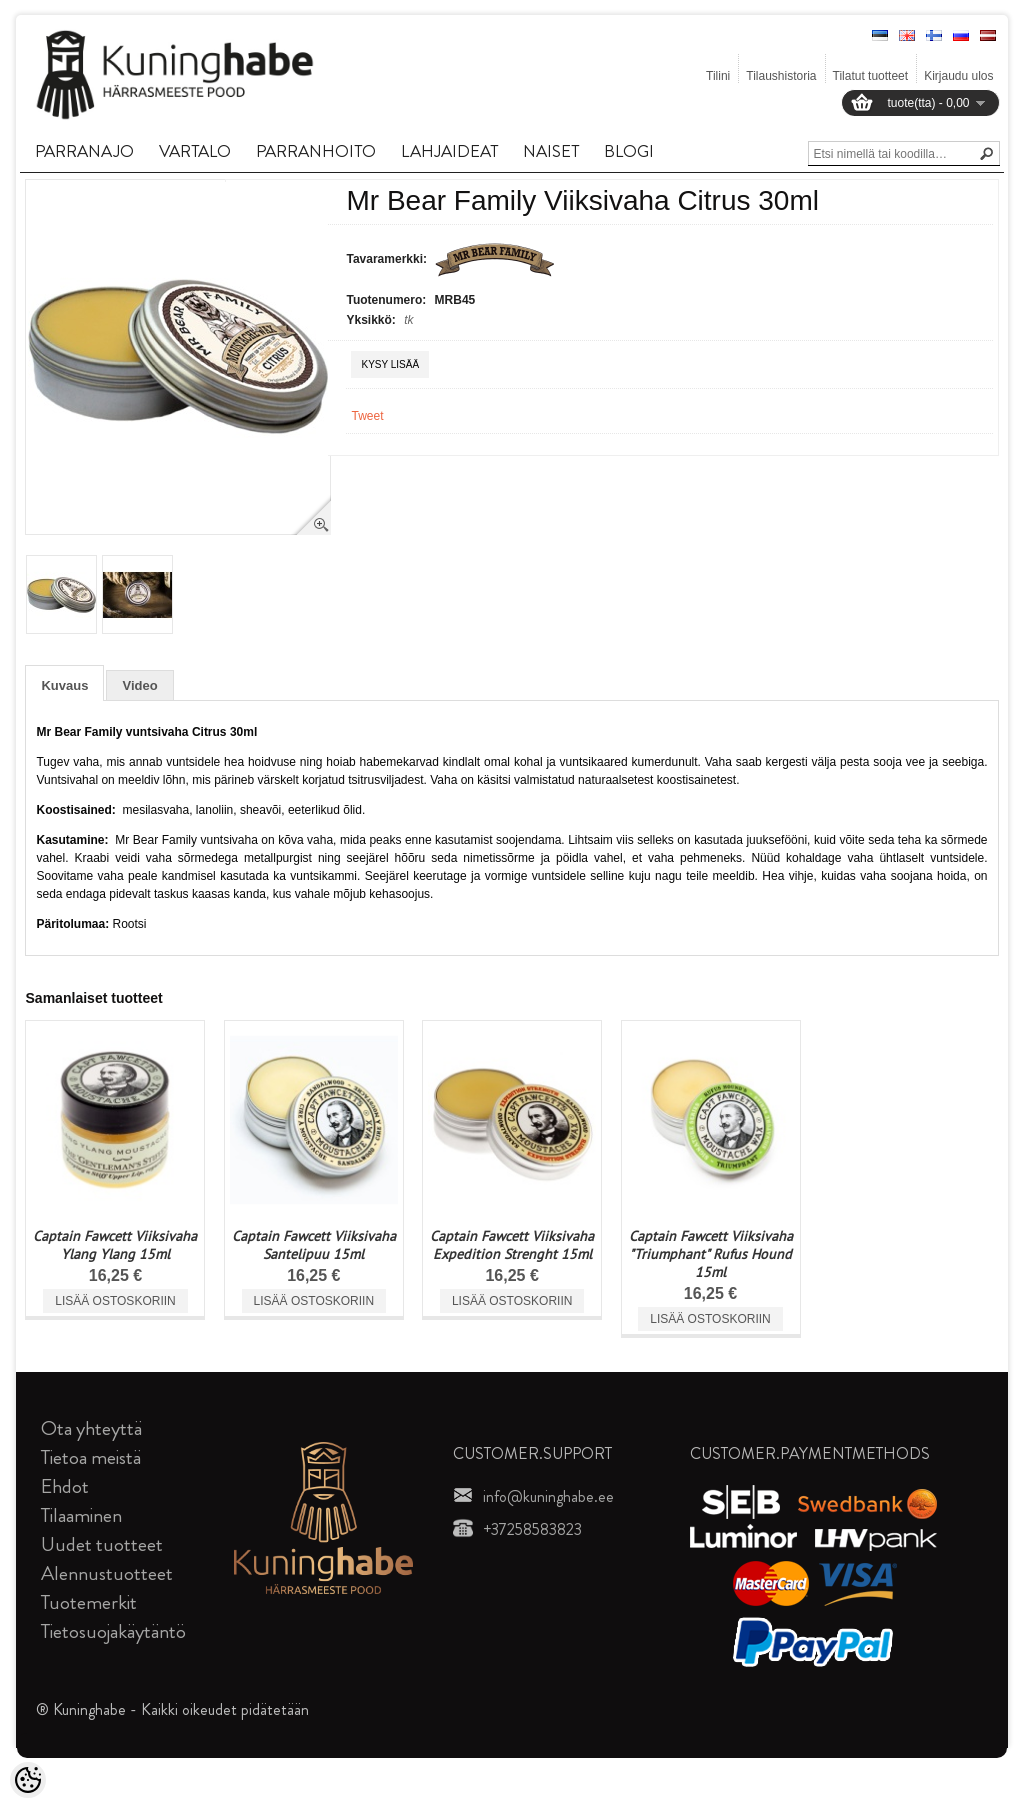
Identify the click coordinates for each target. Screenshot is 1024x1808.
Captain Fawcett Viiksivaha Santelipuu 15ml (314, 1245)
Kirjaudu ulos (958, 76)
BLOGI (629, 151)
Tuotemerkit (89, 1602)
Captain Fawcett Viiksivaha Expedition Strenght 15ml (512, 1245)
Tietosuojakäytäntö (113, 1631)
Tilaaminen (81, 1515)
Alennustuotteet (107, 1573)
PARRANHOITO (316, 151)
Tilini (718, 76)
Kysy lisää (390, 364)
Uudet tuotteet (102, 1544)
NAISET (551, 151)
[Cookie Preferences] (28, 1780)
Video (139, 685)
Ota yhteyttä (91, 1428)
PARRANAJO (84, 151)
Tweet (367, 416)
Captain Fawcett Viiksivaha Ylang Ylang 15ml (115, 1245)
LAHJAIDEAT (449, 151)
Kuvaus (64, 685)
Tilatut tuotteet (871, 76)
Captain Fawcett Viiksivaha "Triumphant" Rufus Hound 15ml (711, 1254)
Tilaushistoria (781, 76)
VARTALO (195, 151)
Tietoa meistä (91, 1457)
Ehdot (65, 1486)
